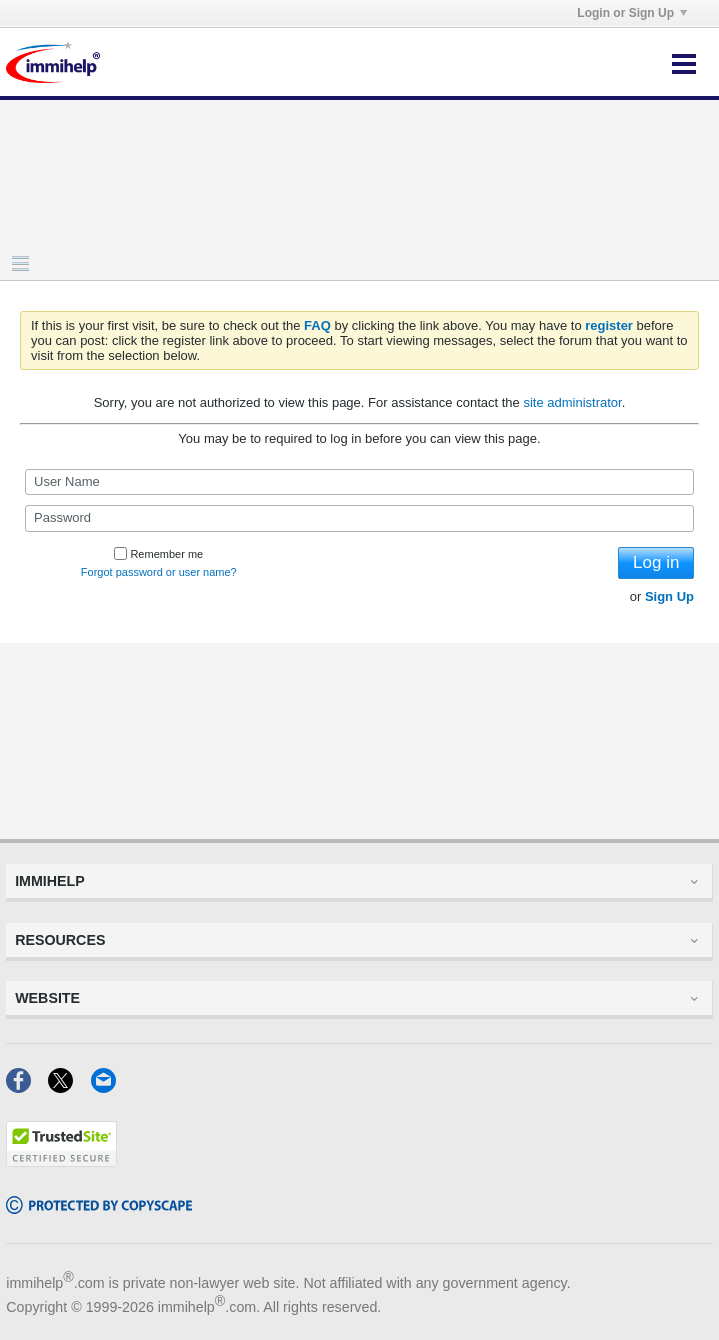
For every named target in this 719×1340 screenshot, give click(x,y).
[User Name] (359, 482)
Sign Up (669, 596)
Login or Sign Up (632, 13)
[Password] (359, 518)
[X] (69, 1086)
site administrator (572, 402)
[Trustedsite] (61, 1160)
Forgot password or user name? (159, 572)
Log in (656, 562)
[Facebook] (27, 1086)
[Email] (109, 1086)
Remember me (158, 554)
